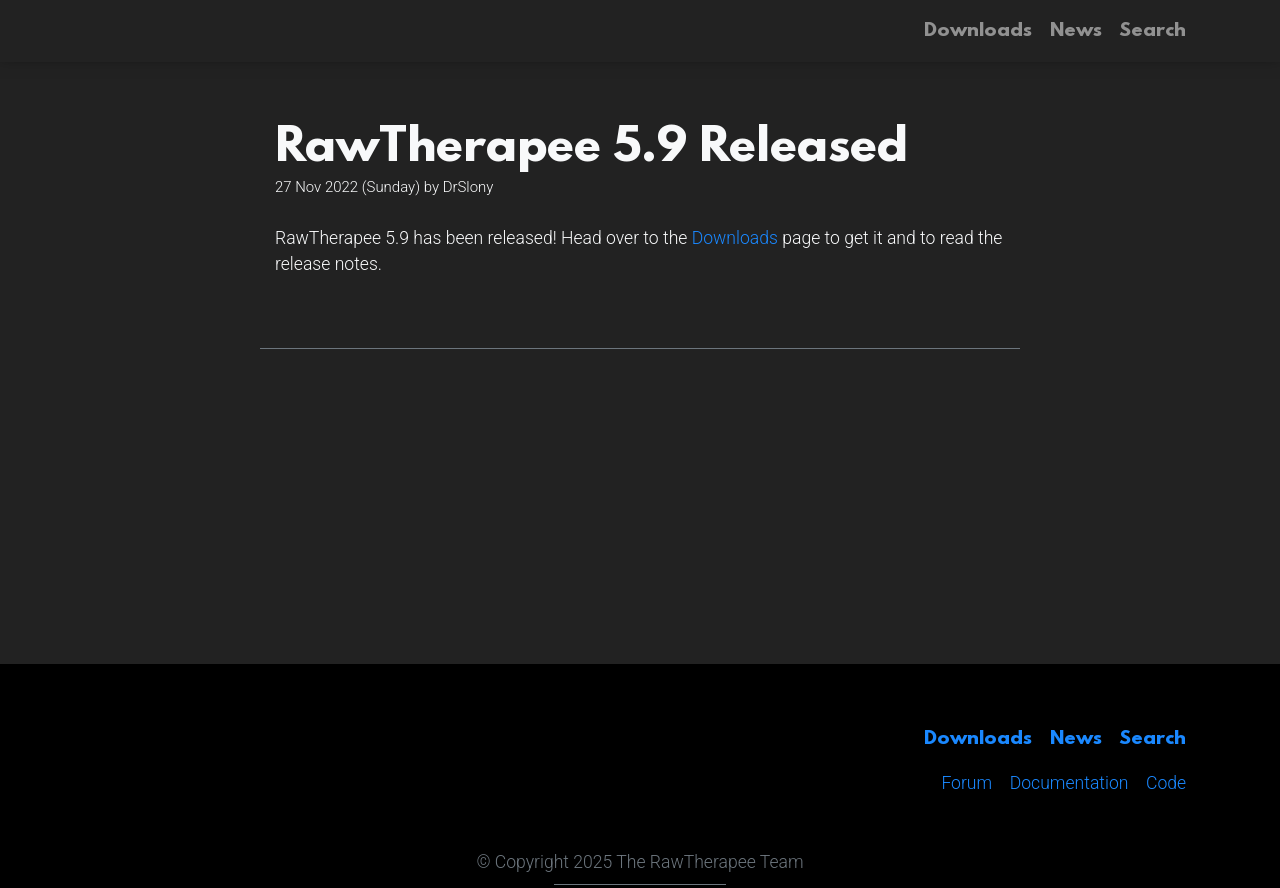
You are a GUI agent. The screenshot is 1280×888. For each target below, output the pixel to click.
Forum (966, 783)
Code (1166, 783)
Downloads (735, 238)
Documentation (1069, 783)
